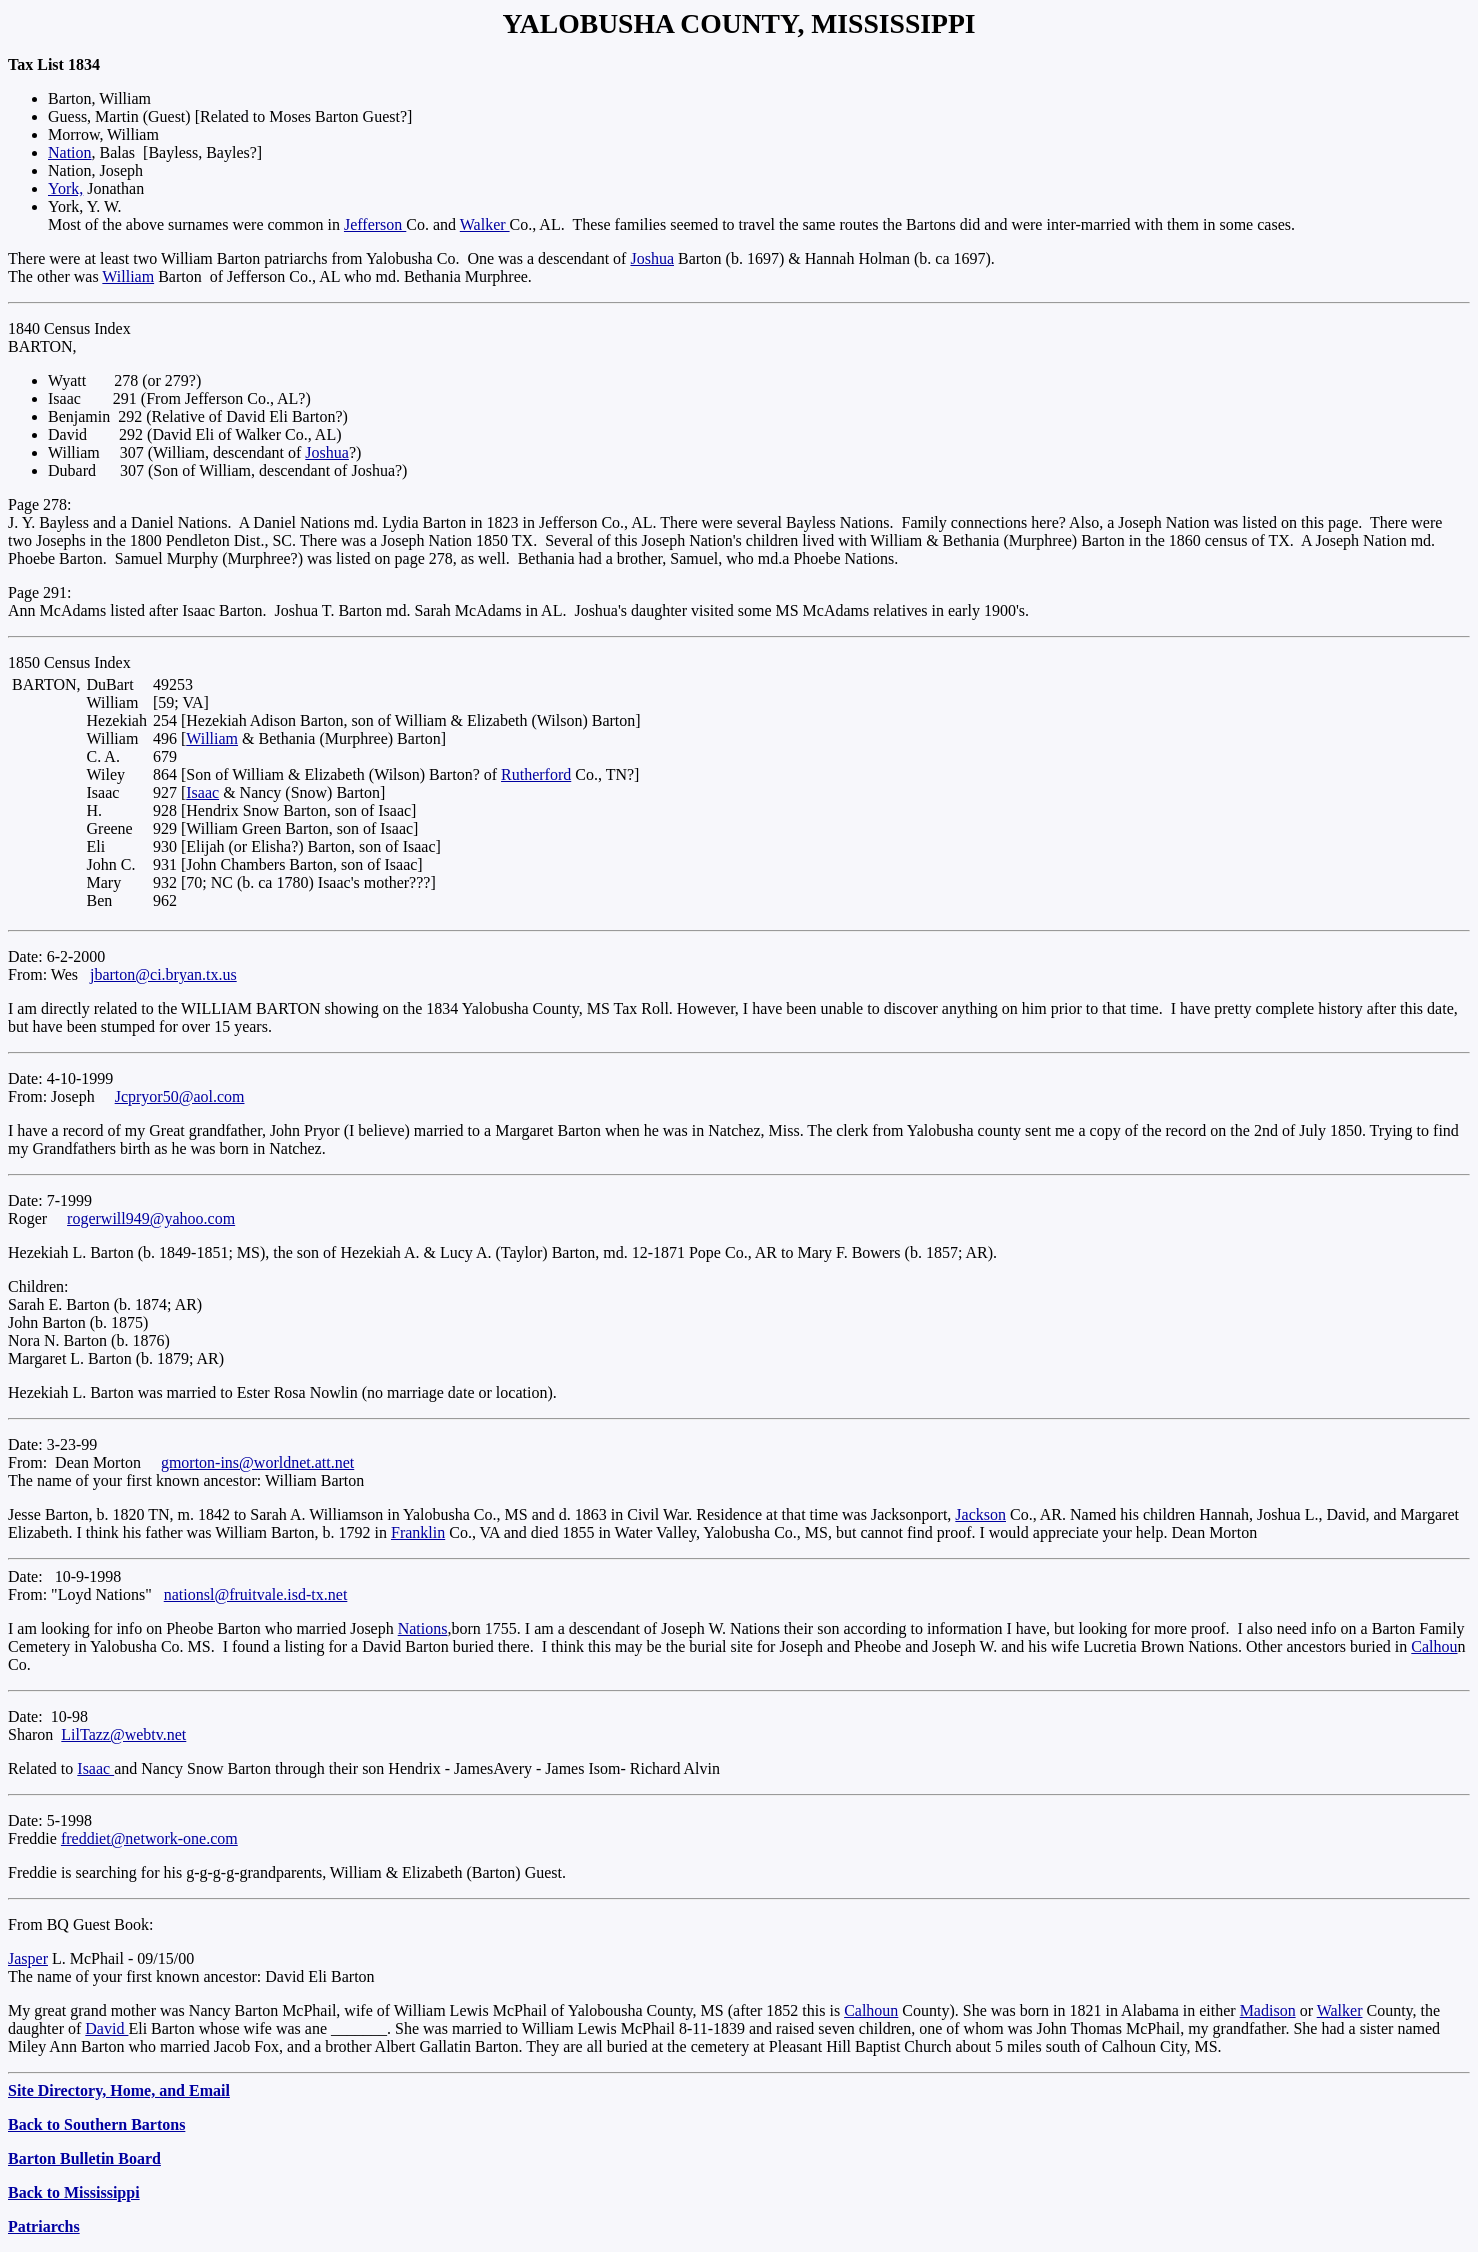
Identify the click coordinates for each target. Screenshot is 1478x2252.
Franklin (418, 1532)
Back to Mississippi (74, 2192)
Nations (423, 1628)
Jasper (28, 1958)
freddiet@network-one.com (149, 1838)
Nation (70, 152)
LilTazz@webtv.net (123, 1734)
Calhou (1434, 1646)
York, (65, 188)
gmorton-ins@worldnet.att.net (257, 1462)
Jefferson (375, 224)
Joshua (652, 258)
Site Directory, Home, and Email (119, 2090)
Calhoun (871, 2010)
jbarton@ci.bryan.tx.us (163, 974)
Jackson (980, 1514)
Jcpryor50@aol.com (180, 1096)
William (128, 276)
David (106, 2028)
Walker (485, 224)
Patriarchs (44, 2226)
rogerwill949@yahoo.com (151, 1218)
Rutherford (536, 774)
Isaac (202, 792)
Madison (1268, 2010)
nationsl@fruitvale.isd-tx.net (256, 1594)
